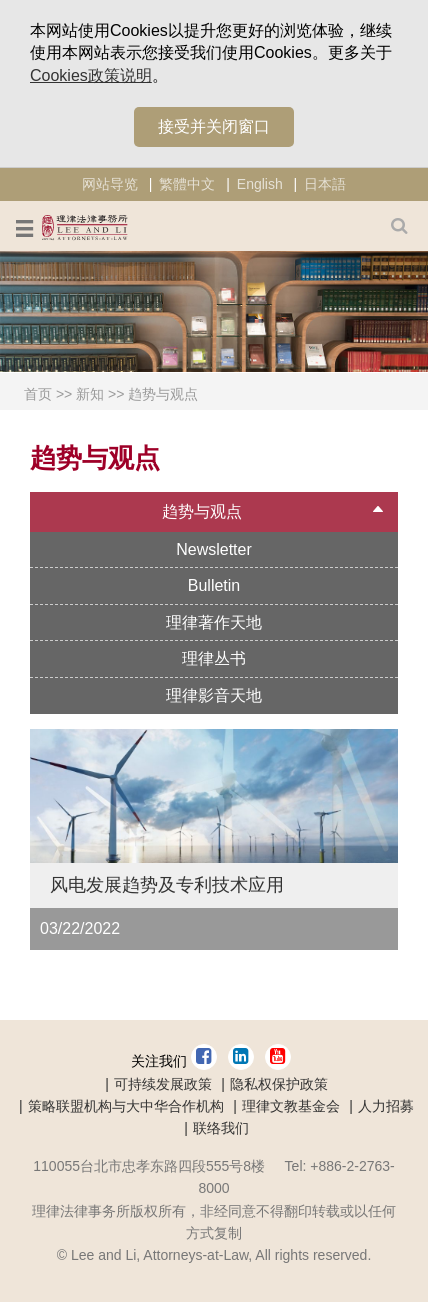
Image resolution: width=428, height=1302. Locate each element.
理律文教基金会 (291, 1106)
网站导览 (110, 184)
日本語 (325, 184)
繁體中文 (187, 184)
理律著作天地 (214, 622)
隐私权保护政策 (279, 1084)
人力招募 (386, 1106)
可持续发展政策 (163, 1084)
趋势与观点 (163, 394)
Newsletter (214, 549)
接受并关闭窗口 (214, 126)
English (260, 184)
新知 (90, 394)
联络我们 (221, 1128)
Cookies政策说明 (91, 75)
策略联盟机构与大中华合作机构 (126, 1106)
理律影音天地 (214, 695)
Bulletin (214, 585)
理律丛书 (214, 658)
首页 (38, 394)
